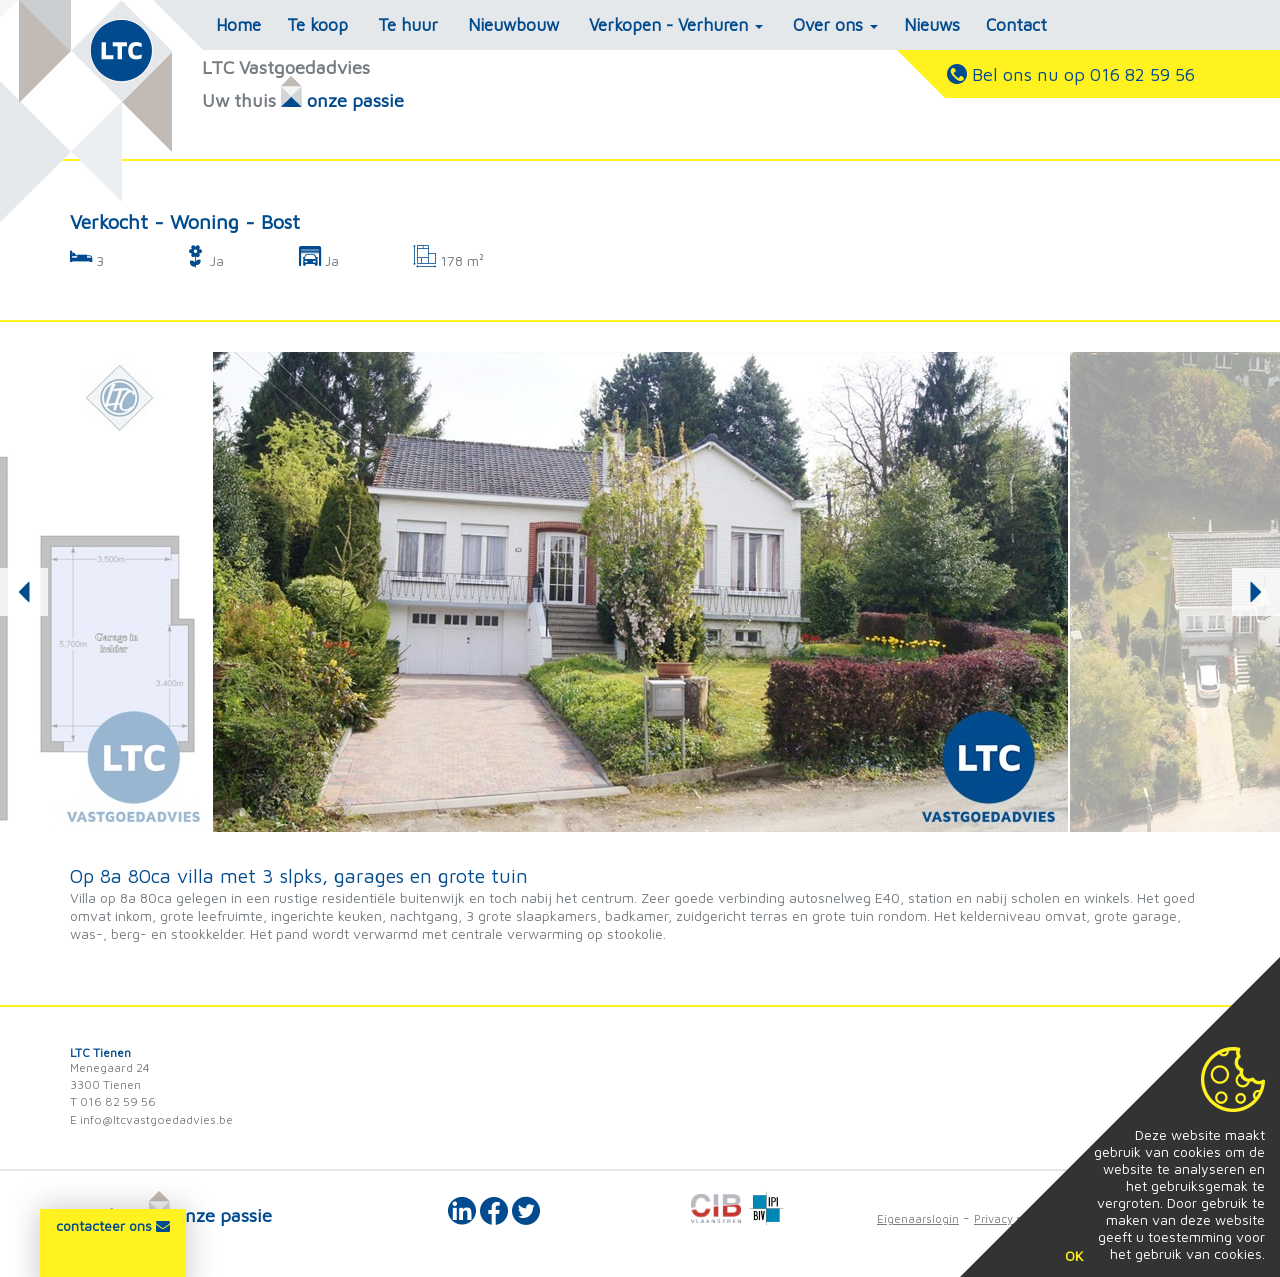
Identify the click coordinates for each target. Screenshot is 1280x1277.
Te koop (317, 25)
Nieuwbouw (513, 25)
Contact (1016, 25)
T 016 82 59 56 (113, 1101)
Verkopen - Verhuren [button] (676, 25)
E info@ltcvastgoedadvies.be (151, 1119)
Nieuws (932, 25)
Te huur (408, 25)
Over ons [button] (835, 25)
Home (238, 25)
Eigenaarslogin (918, 1218)
